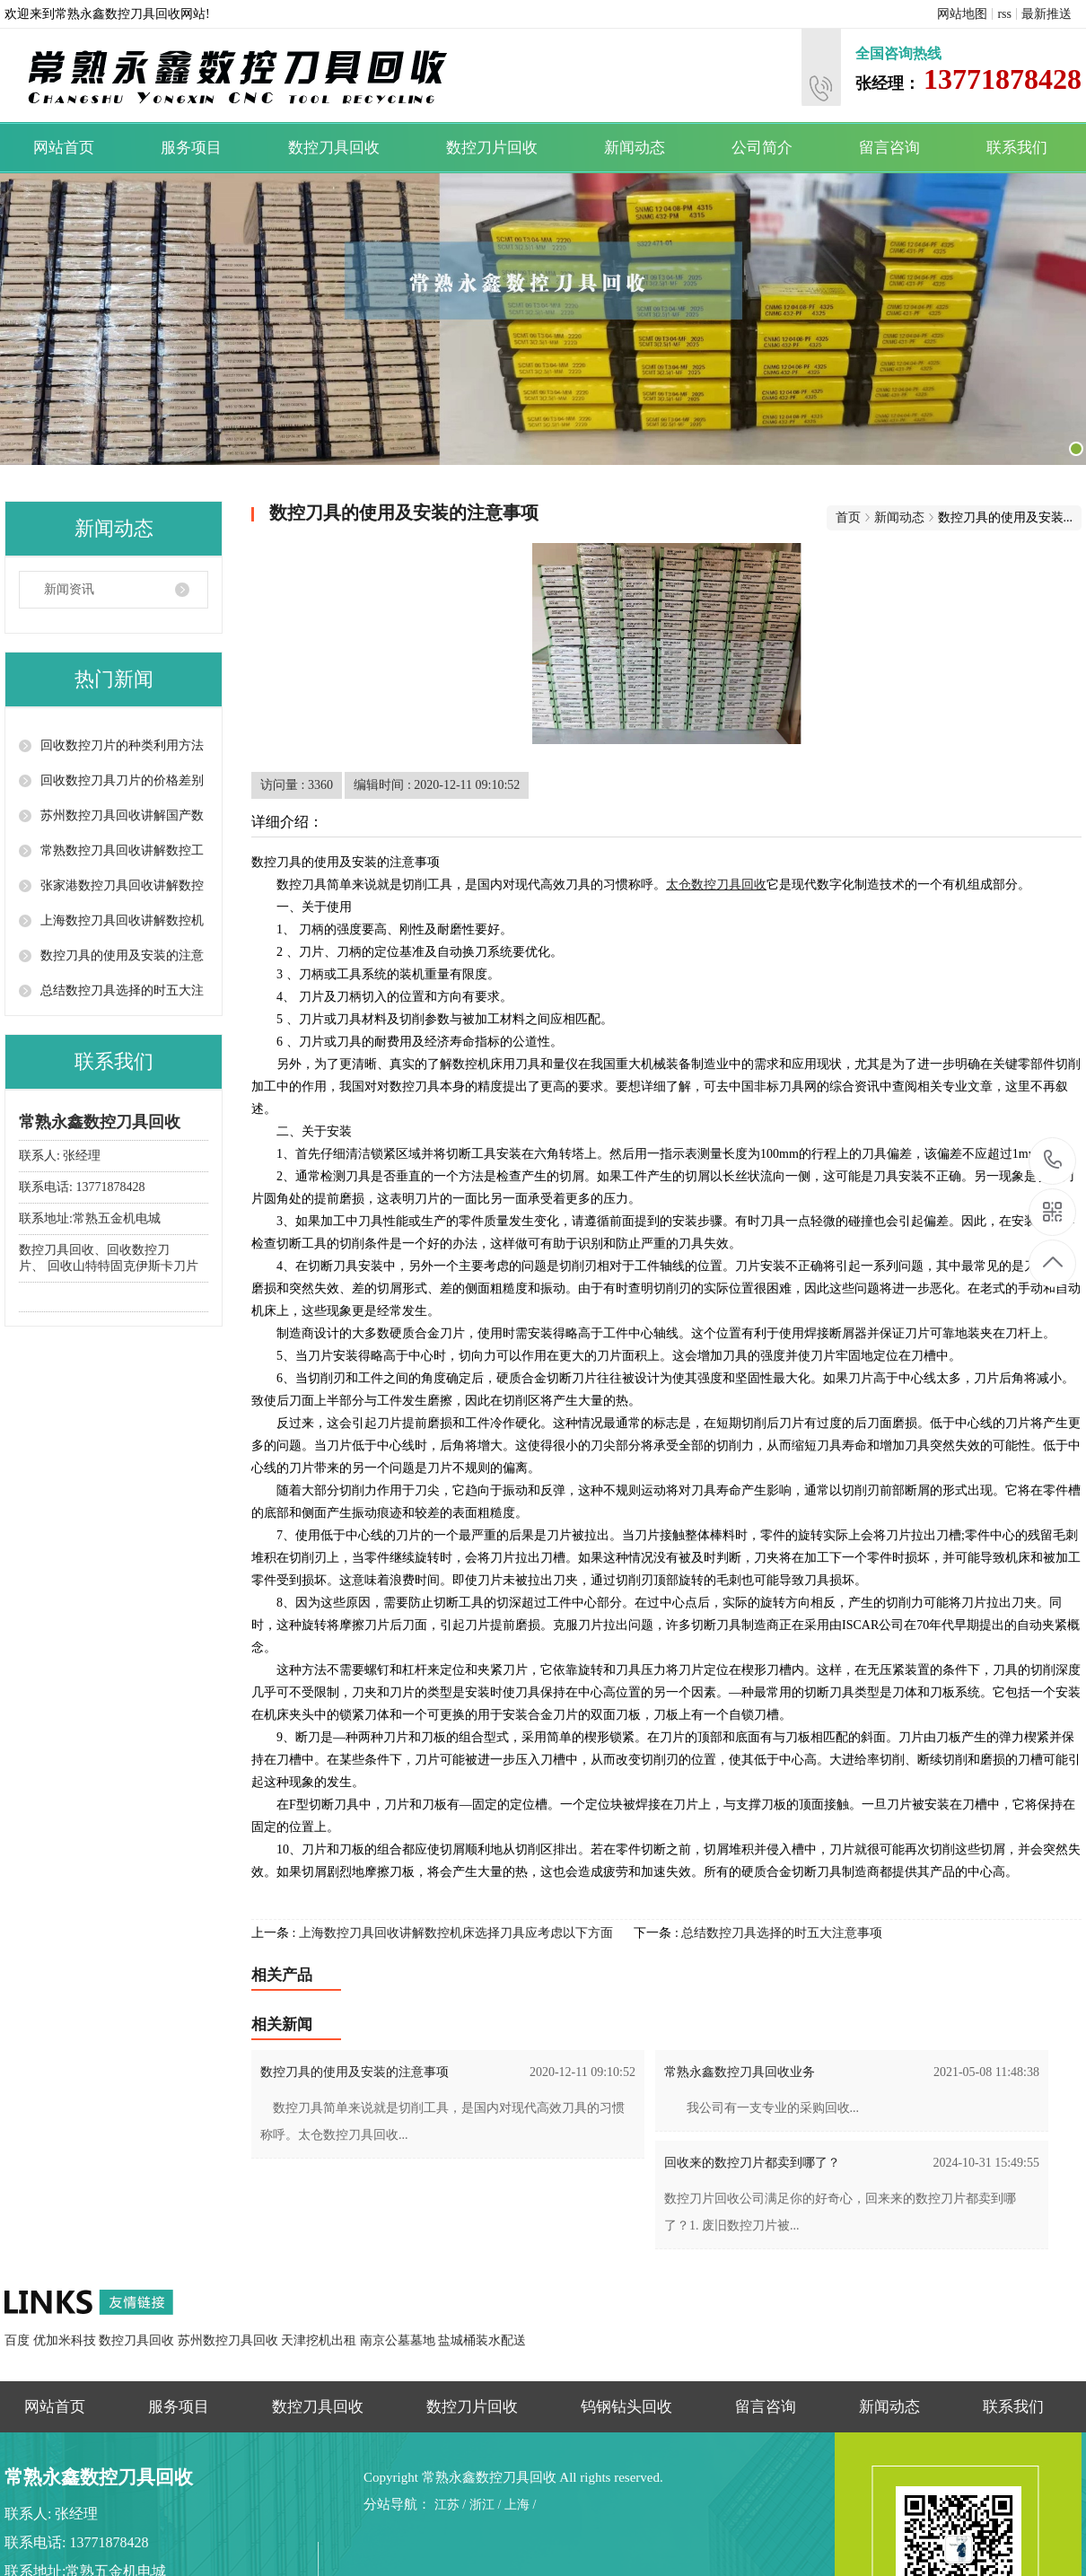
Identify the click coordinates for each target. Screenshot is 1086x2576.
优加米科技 (66, 2340)
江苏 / (450, 2504)
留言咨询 (889, 147)
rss (1004, 14)
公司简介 (762, 147)
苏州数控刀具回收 (230, 2340)
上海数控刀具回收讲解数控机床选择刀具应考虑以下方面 (456, 1933)
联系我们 (1016, 147)
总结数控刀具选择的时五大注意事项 (781, 1933)
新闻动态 (634, 147)
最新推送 (1046, 14)
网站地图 (962, 14)
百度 (18, 2340)
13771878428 (1053, 1160)
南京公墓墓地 (399, 2340)
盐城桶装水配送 (482, 2340)
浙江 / (485, 2504)
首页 (848, 517)
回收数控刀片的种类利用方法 (122, 745)
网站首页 (63, 147)
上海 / (520, 2504)
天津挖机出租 (320, 2340)
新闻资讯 (69, 589)
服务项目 (191, 147)
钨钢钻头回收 (626, 2406)
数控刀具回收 (334, 147)
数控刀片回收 (492, 147)
